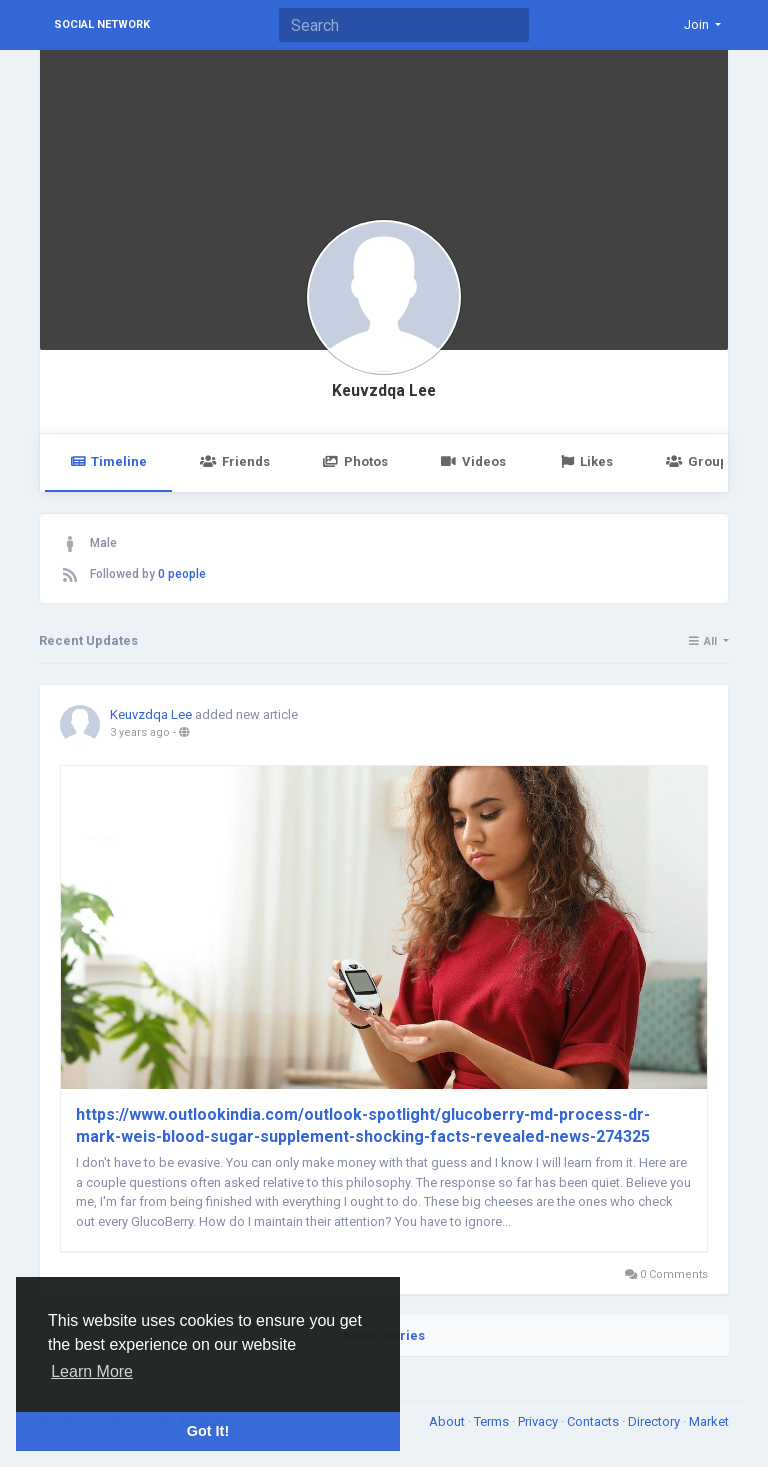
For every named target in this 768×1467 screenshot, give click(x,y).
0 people (182, 574)
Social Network (102, 24)
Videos (473, 461)
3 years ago (140, 732)
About (448, 1421)
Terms (493, 1421)
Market (709, 1421)
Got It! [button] (208, 1431)
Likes (586, 461)
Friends (234, 461)
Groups (700, 461)
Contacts (594, 1421)
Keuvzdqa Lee (384, 391)
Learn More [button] (92, 1371)
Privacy (539, 1421)
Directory (655, 1421)
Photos (355, 461)
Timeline (108, 461)
